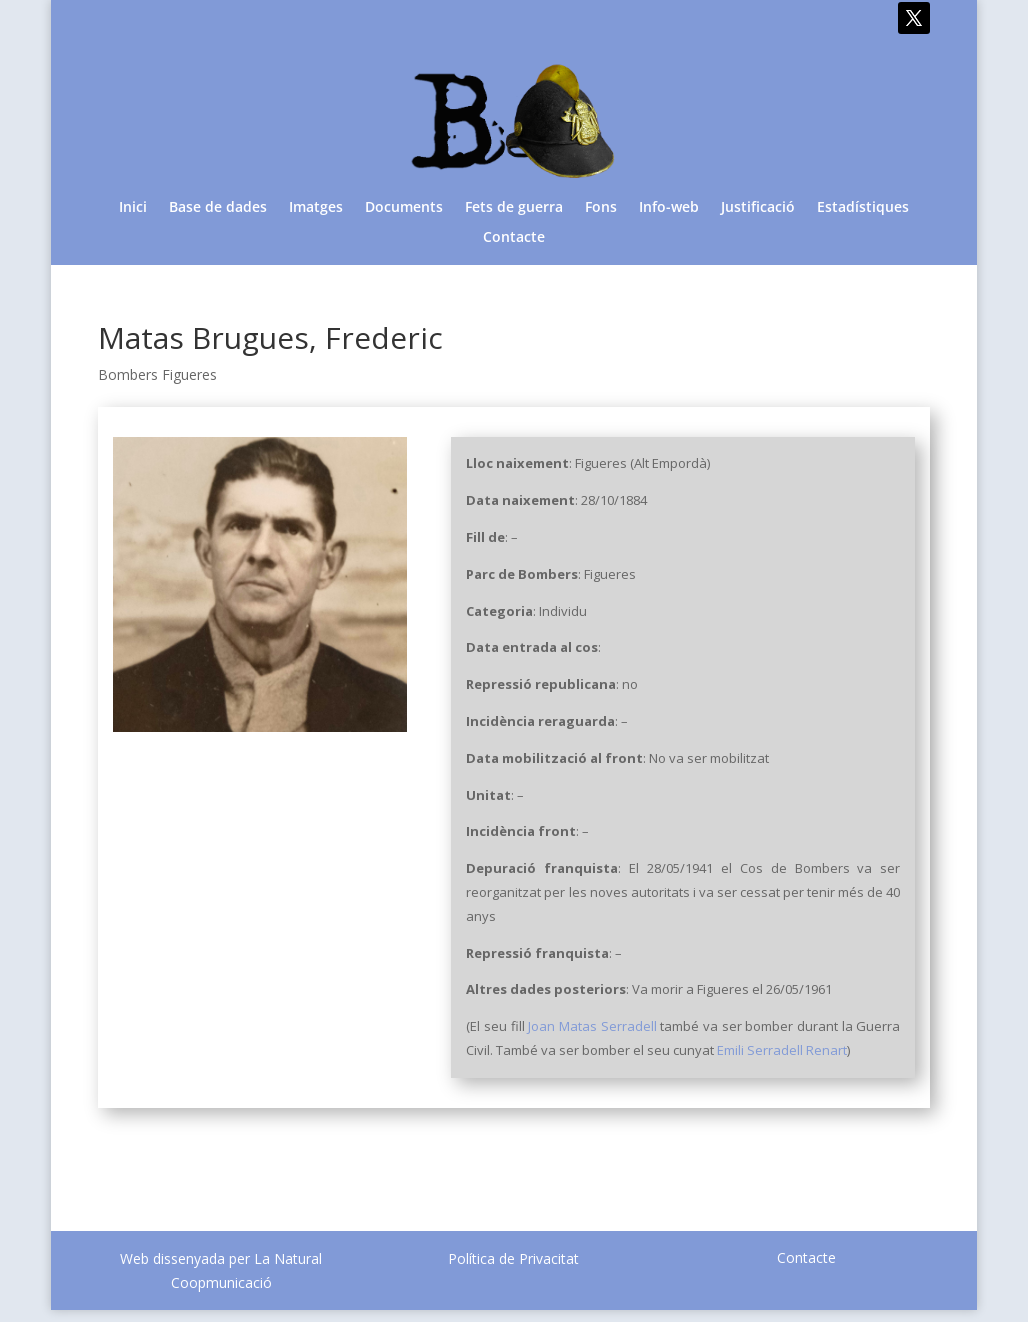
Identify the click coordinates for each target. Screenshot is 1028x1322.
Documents (404, 208)
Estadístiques (863, 208)
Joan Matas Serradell (592, 1026)
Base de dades (218, 208)
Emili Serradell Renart (782, 1050)
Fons (601, 208)
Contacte (514, 238)
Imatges (316, 208)
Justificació (758, 208)
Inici (133, 208)
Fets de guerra (514, 208)
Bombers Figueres (157, 374)
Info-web (669, 208)
